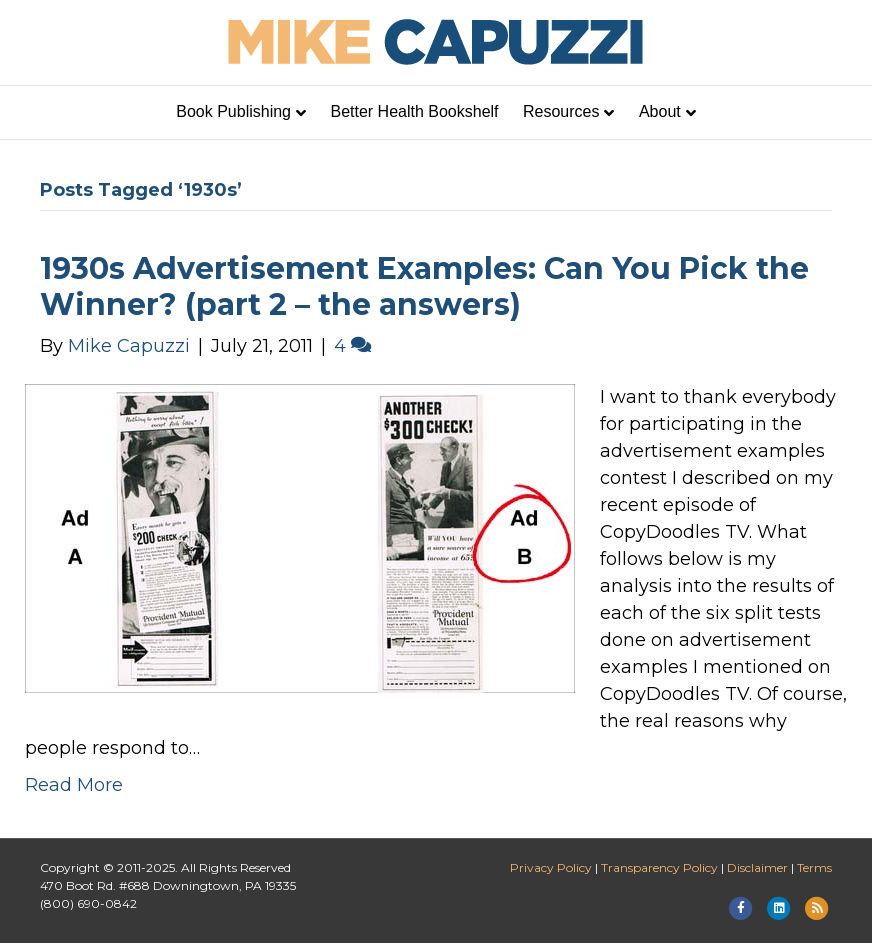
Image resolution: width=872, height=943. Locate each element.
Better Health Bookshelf (414, 111)
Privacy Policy (551, 867)
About (660, 111)
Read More (74, 785)
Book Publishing (233, 111)
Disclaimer (757, 867)
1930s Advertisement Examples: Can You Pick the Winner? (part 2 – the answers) (424, 286)
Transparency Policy (659, 867)
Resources (561, 111)
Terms (814, 867)
